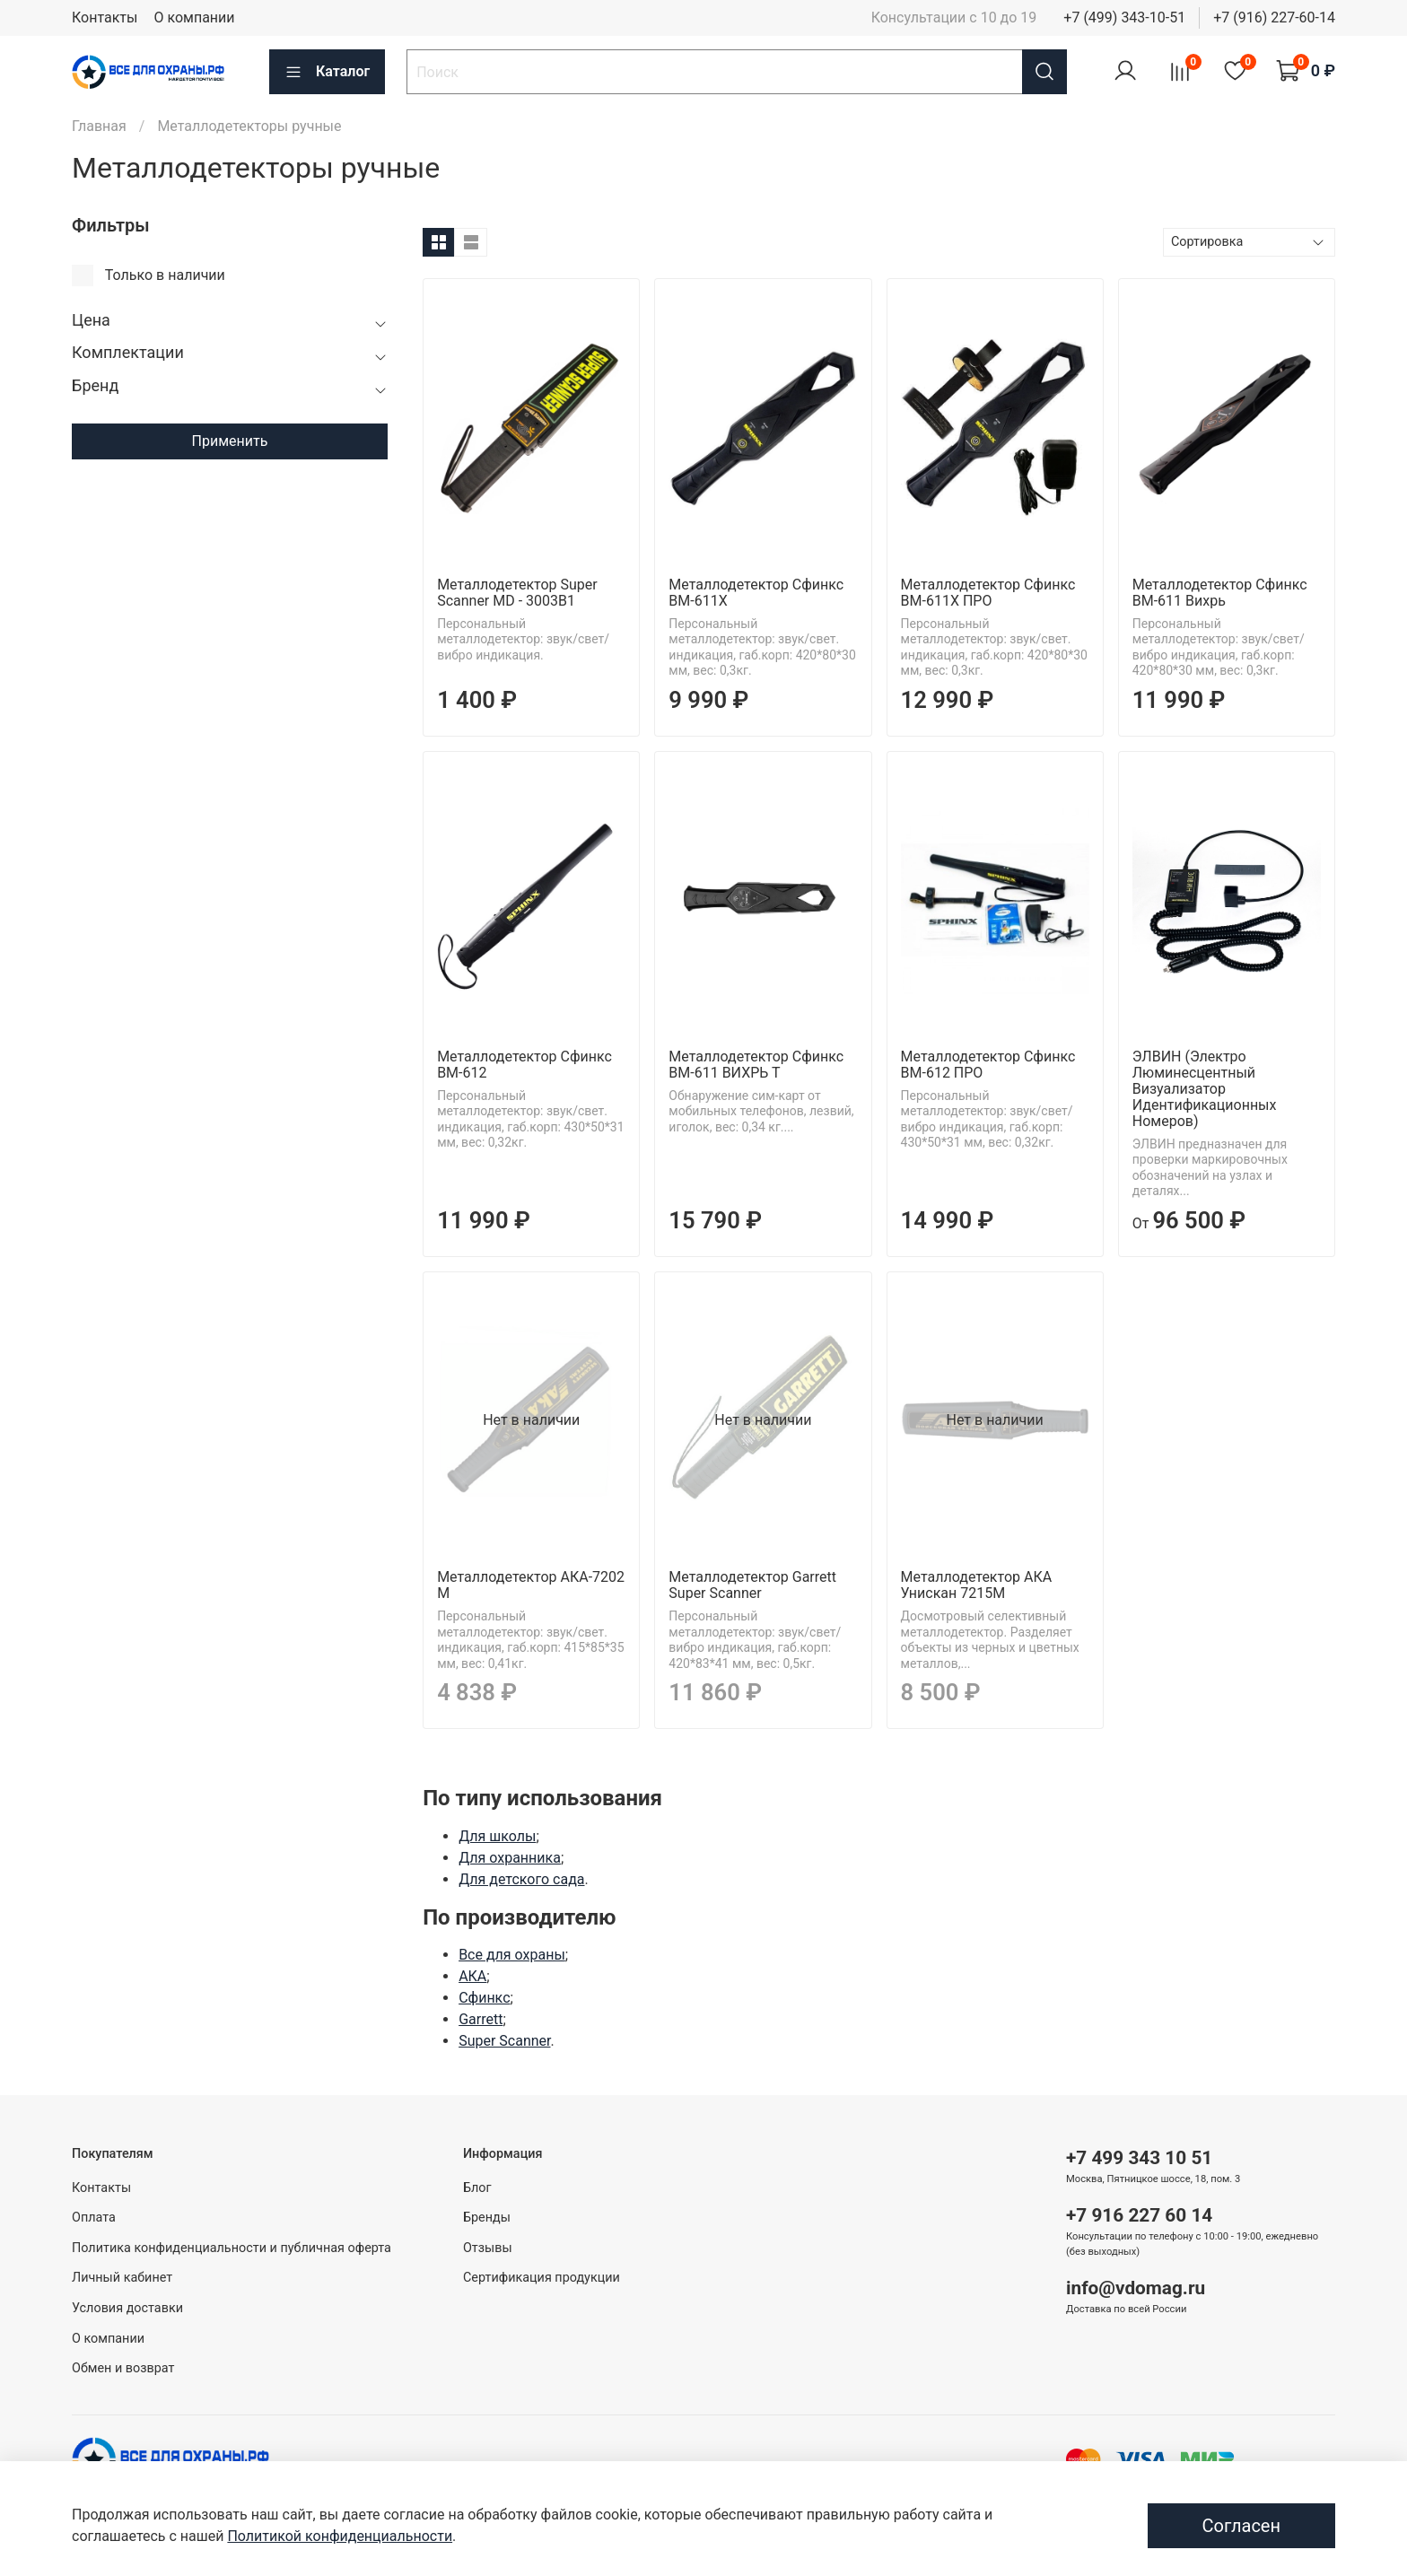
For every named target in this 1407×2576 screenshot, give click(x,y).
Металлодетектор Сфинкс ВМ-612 (524, 1064)
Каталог (327, 72)
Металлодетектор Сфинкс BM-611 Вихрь (1219, 592)
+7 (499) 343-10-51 (1124, 17)
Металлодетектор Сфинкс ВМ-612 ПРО (988, 1064)
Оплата (94, 2217)
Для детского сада (521, 1879)
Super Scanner (504, 2040)
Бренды (487, 2217)
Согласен (1241, 2526)
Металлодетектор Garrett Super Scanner (752, 1585)
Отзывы (487, 2248)
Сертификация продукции (541, 2277)
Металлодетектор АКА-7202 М (531, 1585)
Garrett (480, 2019)
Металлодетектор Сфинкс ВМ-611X (756, 592)
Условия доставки (127, 2308)
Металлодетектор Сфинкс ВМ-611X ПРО (988, 592)
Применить (230, 441)
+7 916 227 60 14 (1139, 2215)
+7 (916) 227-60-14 (1274, 17)
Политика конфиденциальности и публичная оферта (231, 2248)
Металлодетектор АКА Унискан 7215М (977, 1585)
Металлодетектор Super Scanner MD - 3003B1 (517, 592)
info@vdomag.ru (1135, 2288)
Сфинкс (484, 1997)
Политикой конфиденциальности (339, 2536)
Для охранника (510, 1857)
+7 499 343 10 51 (1139, 2158)
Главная (99, 126)
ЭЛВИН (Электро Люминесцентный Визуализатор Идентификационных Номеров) (1204, 1089)
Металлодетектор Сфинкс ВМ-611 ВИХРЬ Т (756, 1064)
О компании (193, 17)
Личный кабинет (122, 2277)
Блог (477, 2188)
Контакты (104, 17)
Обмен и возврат (123, 2368)
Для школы (497, 1836)
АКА (472, 1976)
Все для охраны (512, 1954)
